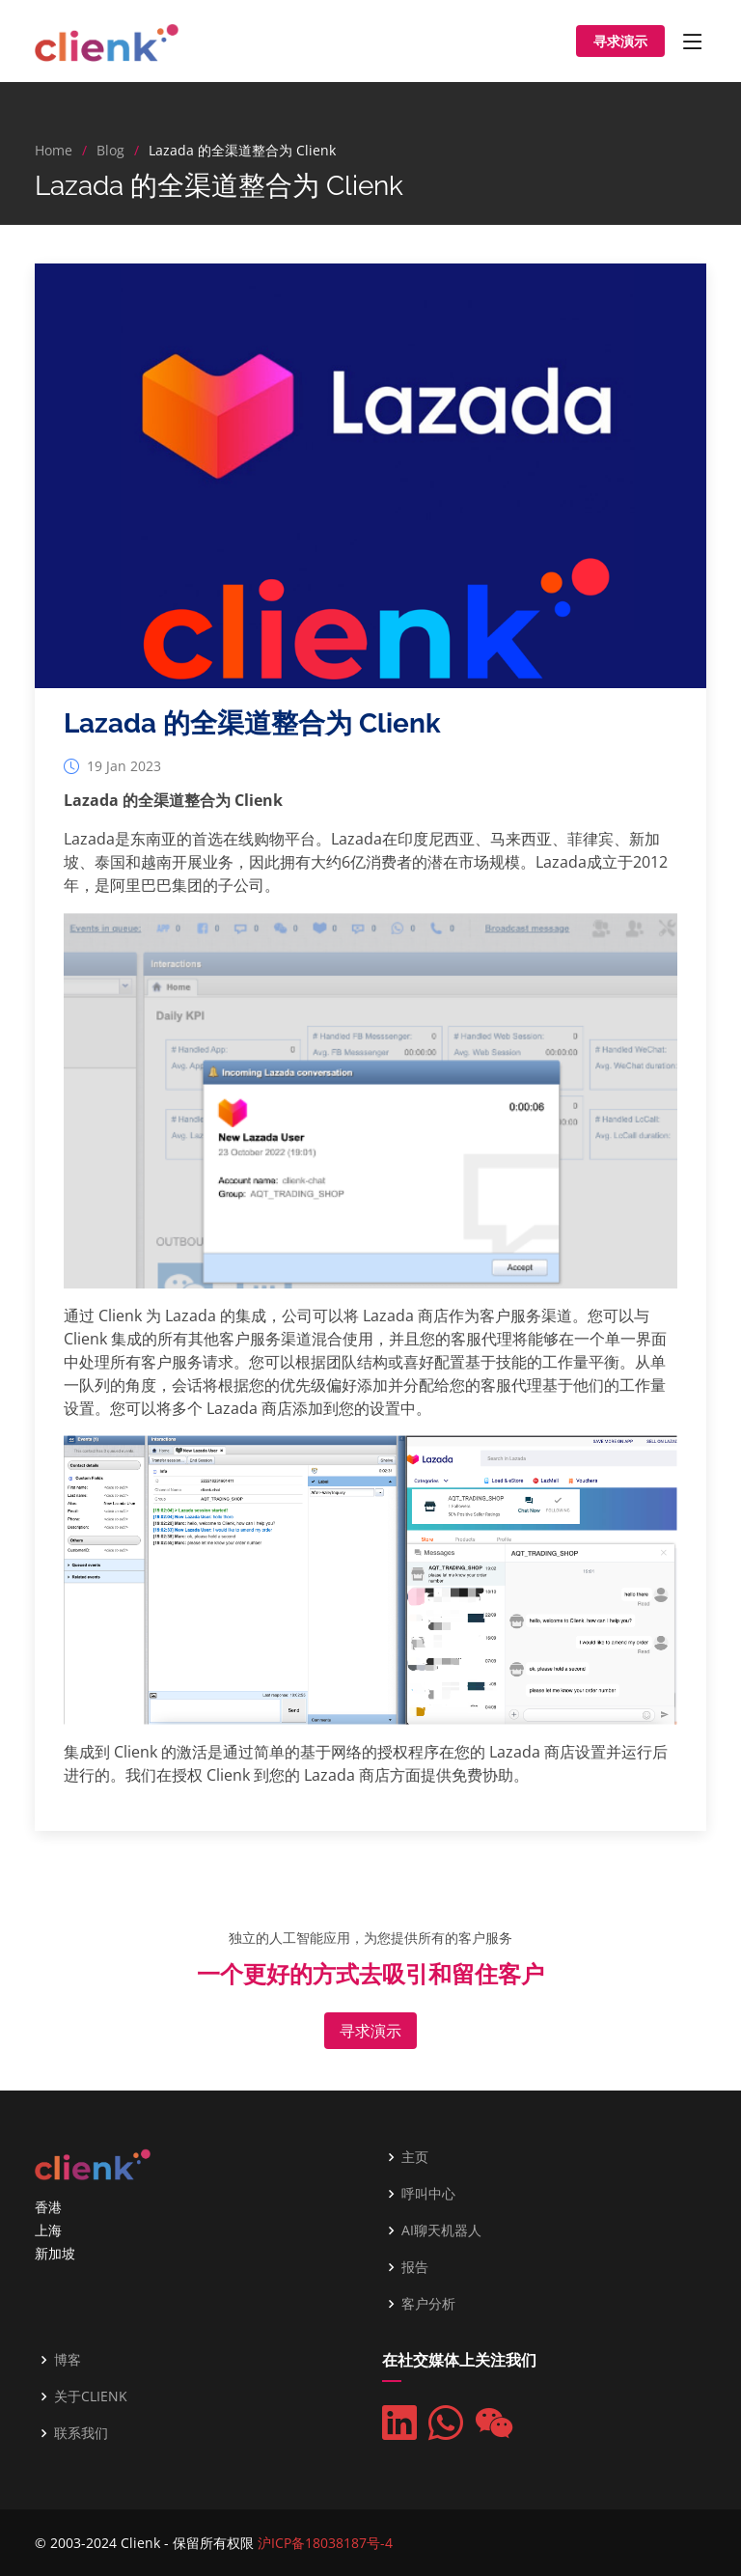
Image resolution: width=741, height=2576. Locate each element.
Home (53, 150)
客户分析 (428, 2304)
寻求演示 (620, 41)
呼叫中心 (428, 2194)
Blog (110, 150)
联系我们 (81, 2433)
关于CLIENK (90, 2396)
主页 (414, 2157)
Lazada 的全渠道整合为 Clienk (252, 732)
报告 (414, 2267)
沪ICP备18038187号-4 (325, 2543)
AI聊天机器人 (441, 2230)
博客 (67, 2360)
